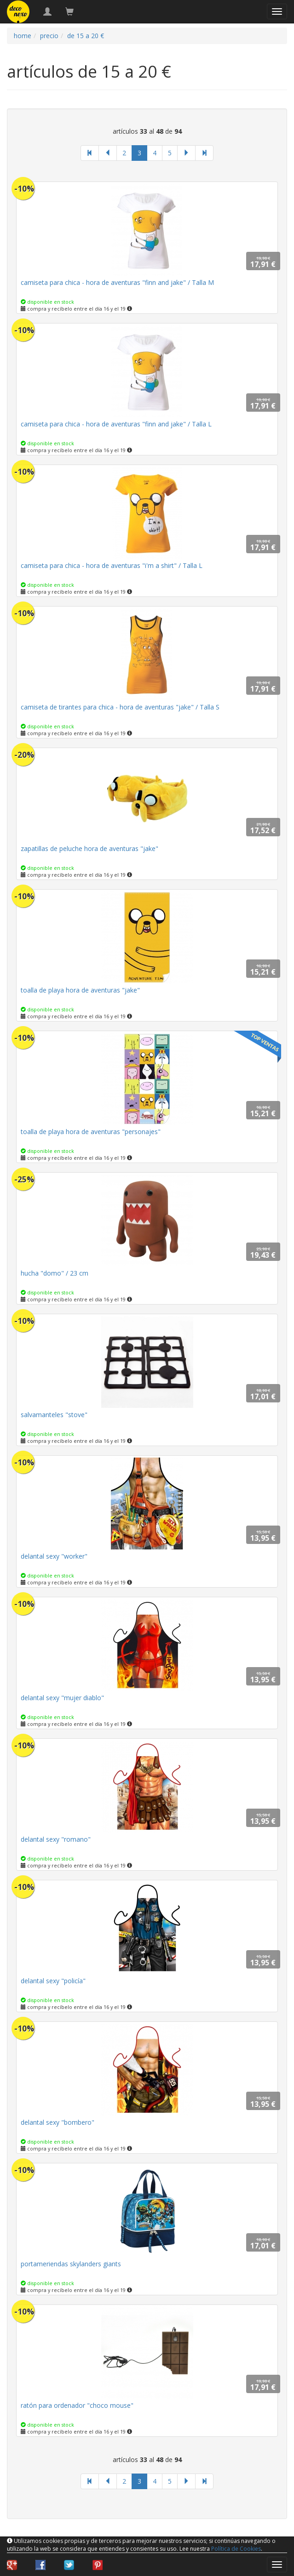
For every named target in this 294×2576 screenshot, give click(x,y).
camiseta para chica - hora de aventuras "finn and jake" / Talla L (116, 424)
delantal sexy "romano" (56, 1839)
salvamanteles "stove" (54, 1414)
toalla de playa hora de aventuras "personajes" (91, 1131)
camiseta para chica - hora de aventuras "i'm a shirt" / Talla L (111, 565)
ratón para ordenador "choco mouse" (77, 2405)
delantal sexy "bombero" (57, 2122)
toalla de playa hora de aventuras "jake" (80, 990)
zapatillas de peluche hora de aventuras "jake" (89, 848)
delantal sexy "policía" (53, 1980)
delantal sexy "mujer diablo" (62, 1697)
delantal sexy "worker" (54, 1556)
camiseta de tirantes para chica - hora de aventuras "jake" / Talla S (120, 707)
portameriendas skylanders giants (71, 2263)
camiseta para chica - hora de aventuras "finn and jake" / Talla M (117, 282)
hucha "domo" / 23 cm (54, 1273)
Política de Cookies (236, 2549)
